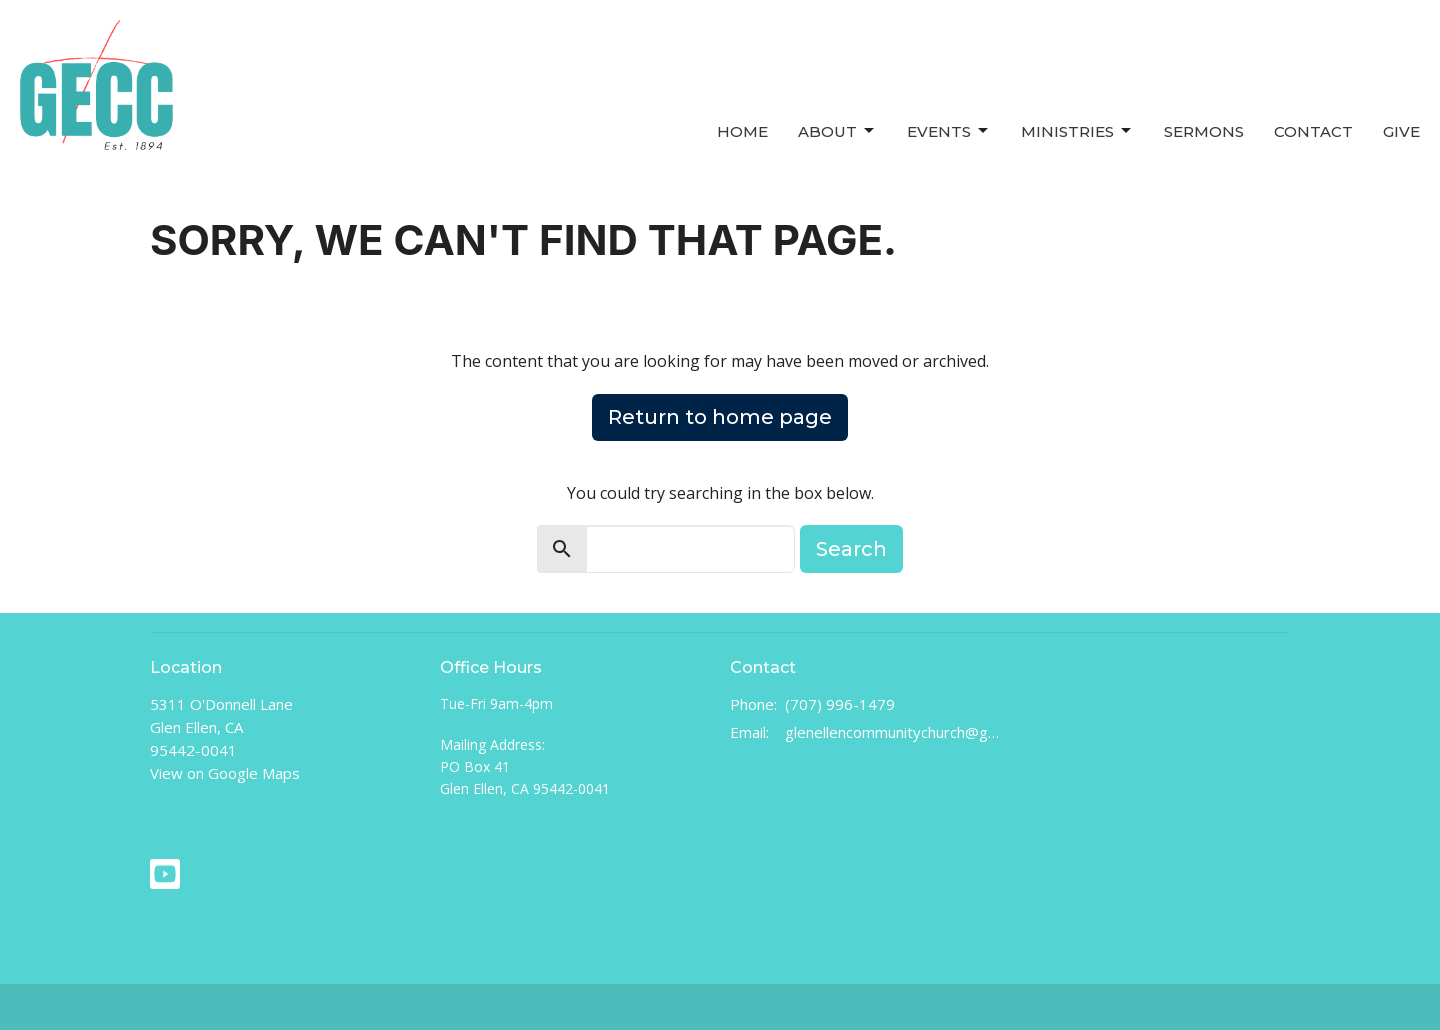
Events (949, 131)
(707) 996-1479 (840, 704)
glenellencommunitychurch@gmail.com (892, 732)
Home (742, 131)
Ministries (1077, 131)
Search (851, 549)
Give (1401, 131)
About (837, 131)
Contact (1313, 131)
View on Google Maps (225, 773)
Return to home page (720, 417)
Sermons (1204, 131)
